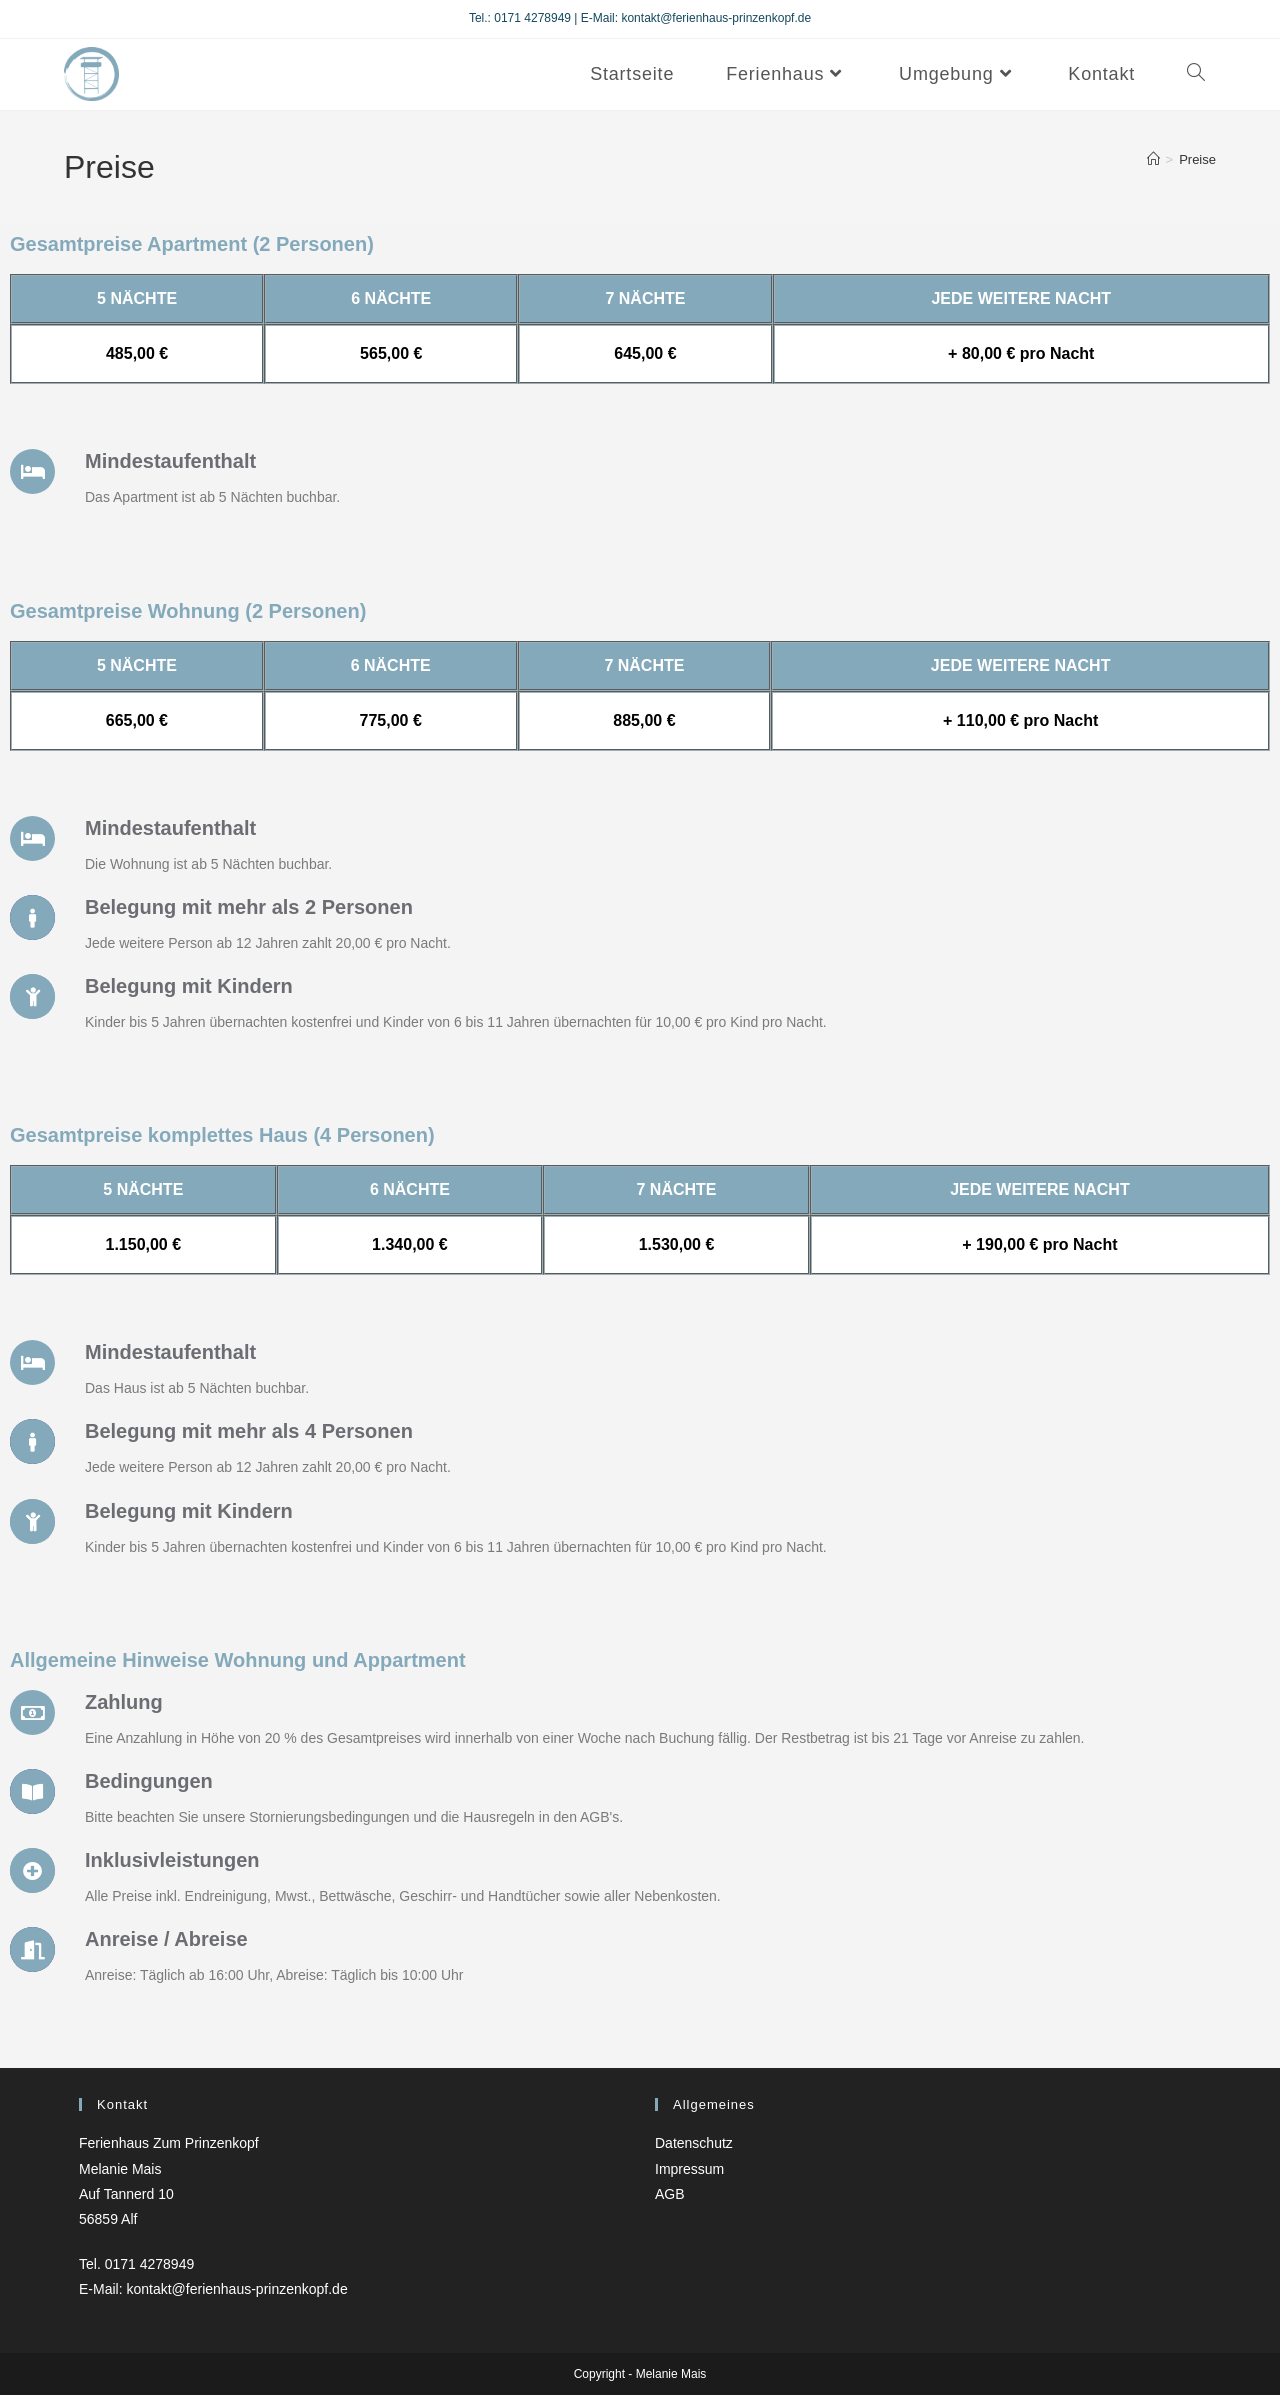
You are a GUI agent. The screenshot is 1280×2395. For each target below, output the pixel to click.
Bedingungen (149, 1781)
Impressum (689, 2169)
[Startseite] (1153, 159)
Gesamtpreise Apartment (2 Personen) (192, 244)
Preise (1197, 159)
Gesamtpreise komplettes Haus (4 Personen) (222, 1135)
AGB (670, 2194)
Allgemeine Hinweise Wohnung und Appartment (238, 1660)
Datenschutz (694, 2143)
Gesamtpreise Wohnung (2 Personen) (188, 611)
